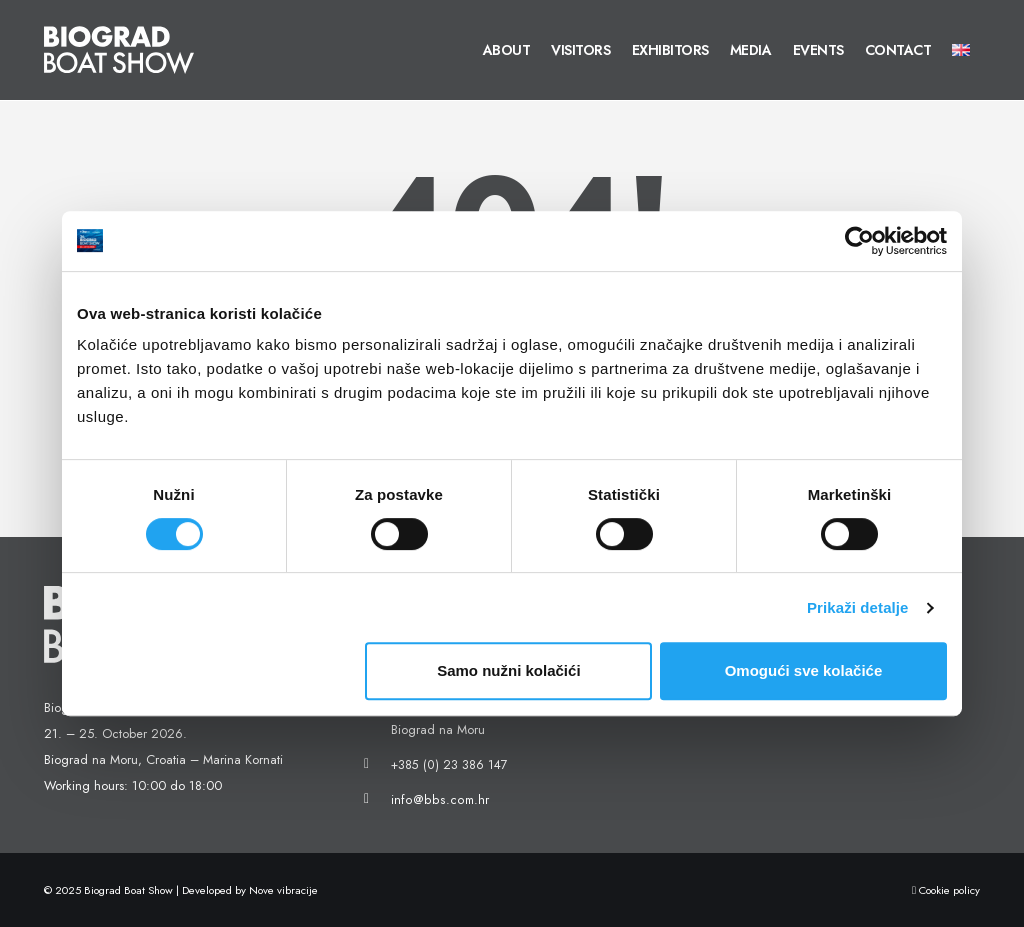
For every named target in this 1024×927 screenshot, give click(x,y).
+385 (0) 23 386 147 (448, 765)
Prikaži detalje (858, 607)
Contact (898, 50)
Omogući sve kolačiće (804, 670)
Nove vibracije (283, 890)
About (507, 50)
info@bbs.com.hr (436, 800)
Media (751, 50)
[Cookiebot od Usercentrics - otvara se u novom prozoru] (859, 241)
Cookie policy (946, 890)
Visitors (580, 50)
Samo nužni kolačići (508, 670)
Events (818, 50)
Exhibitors (670, 50)
